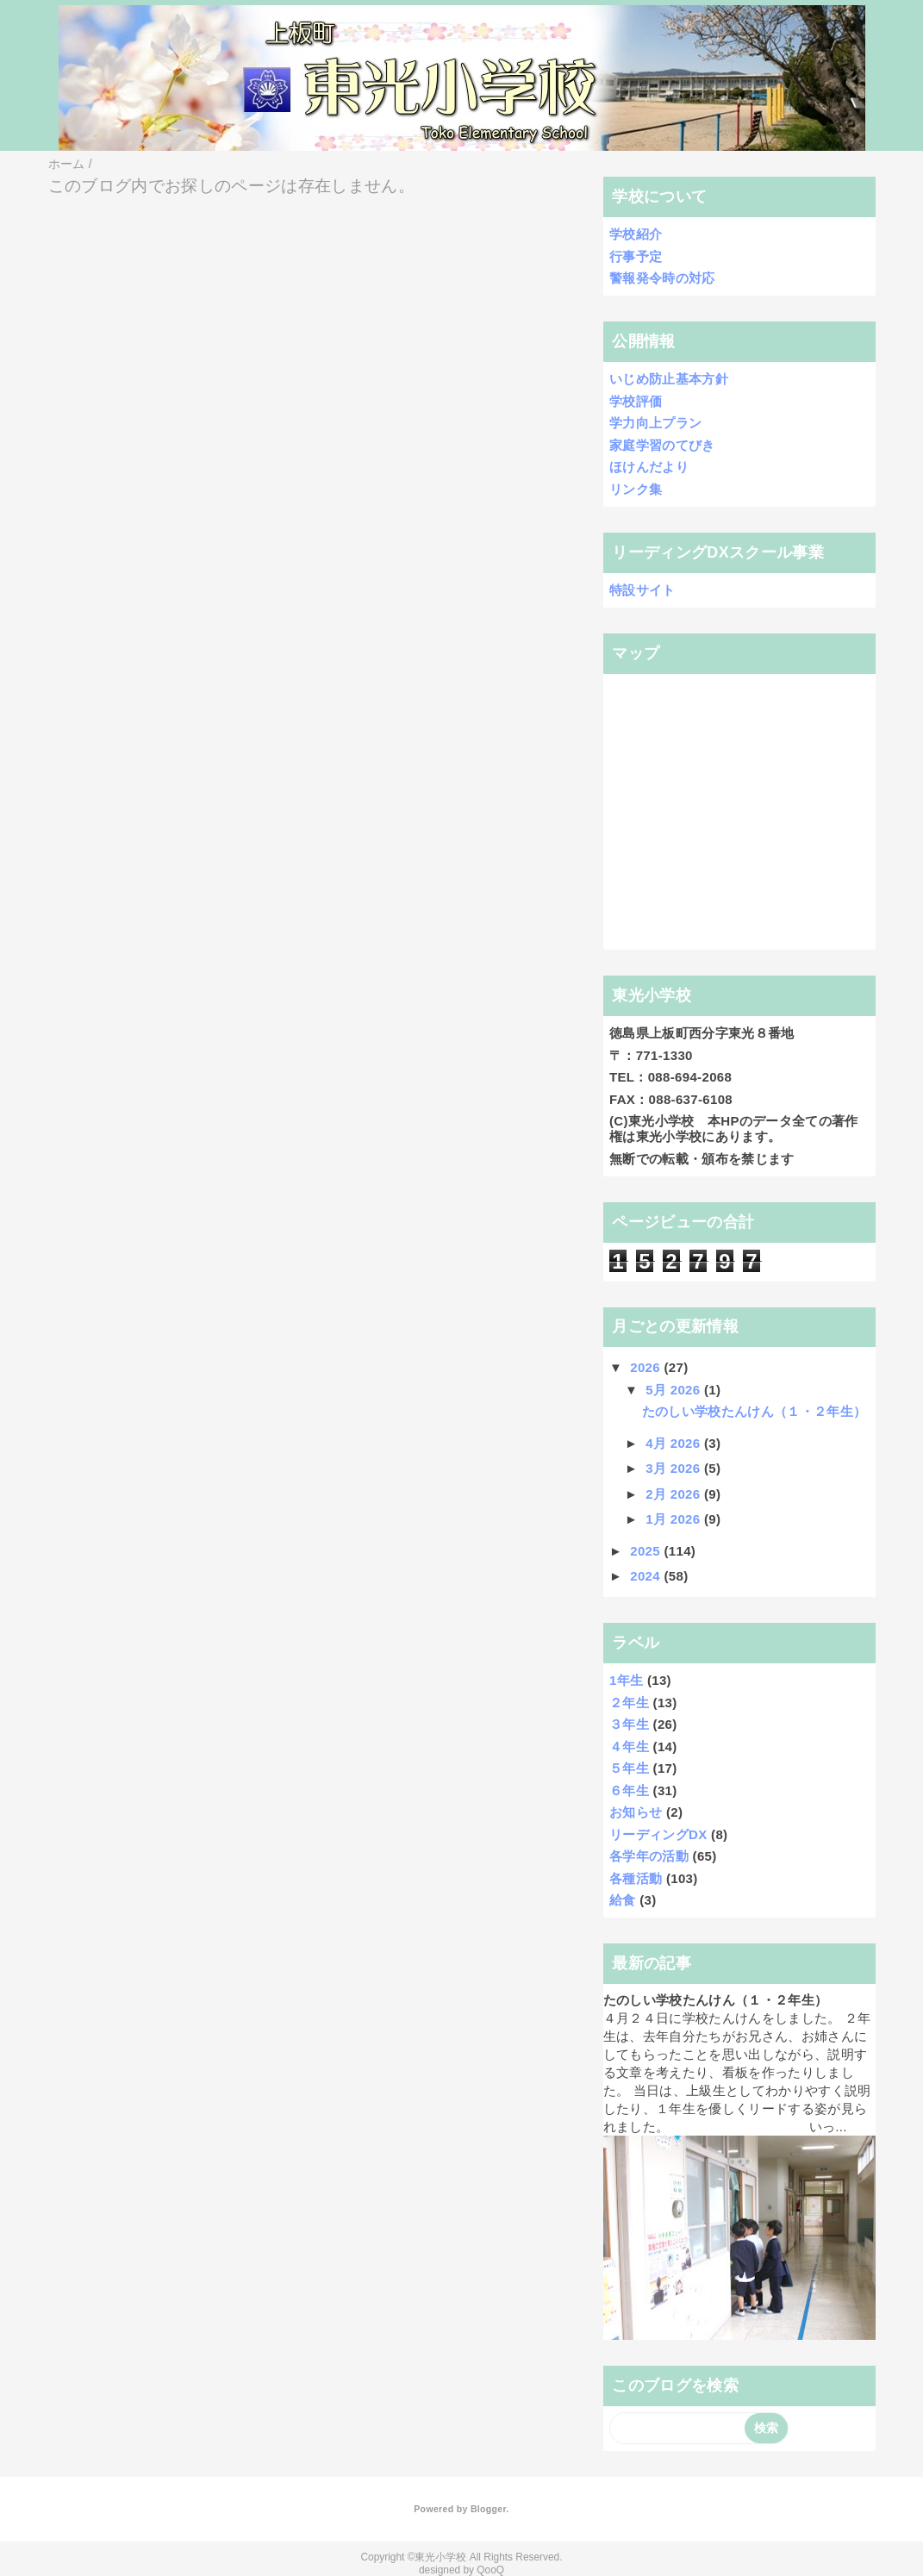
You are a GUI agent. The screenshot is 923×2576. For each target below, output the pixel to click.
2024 (647, 1576)
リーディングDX (658, 1834)
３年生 (629, 1724)
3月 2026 (674, 1468)
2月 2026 (674, 1494)
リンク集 (635, 489)
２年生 (629, 1702)
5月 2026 (674, 1389)
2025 (647, 1551)
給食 (622, 1900)
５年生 (629, 1768)
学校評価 (635, 401)
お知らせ (635, 1812)
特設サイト (642, 590)
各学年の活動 (649, 1856)
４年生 (629, 1746)
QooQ (490, 2570)
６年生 (629, 1790)
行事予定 (635, 256)
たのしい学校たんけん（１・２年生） (754, 1411)
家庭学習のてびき (662, 445)
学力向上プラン (655, 422)
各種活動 (635, 1878)
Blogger (488, 2509)
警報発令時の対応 (662, 278)
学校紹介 (635, 234)
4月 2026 (674, 1443)
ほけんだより (649, 466)
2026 (647, 1367)
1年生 (626, 1680)
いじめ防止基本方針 (668, 378)
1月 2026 (674, 1519)
